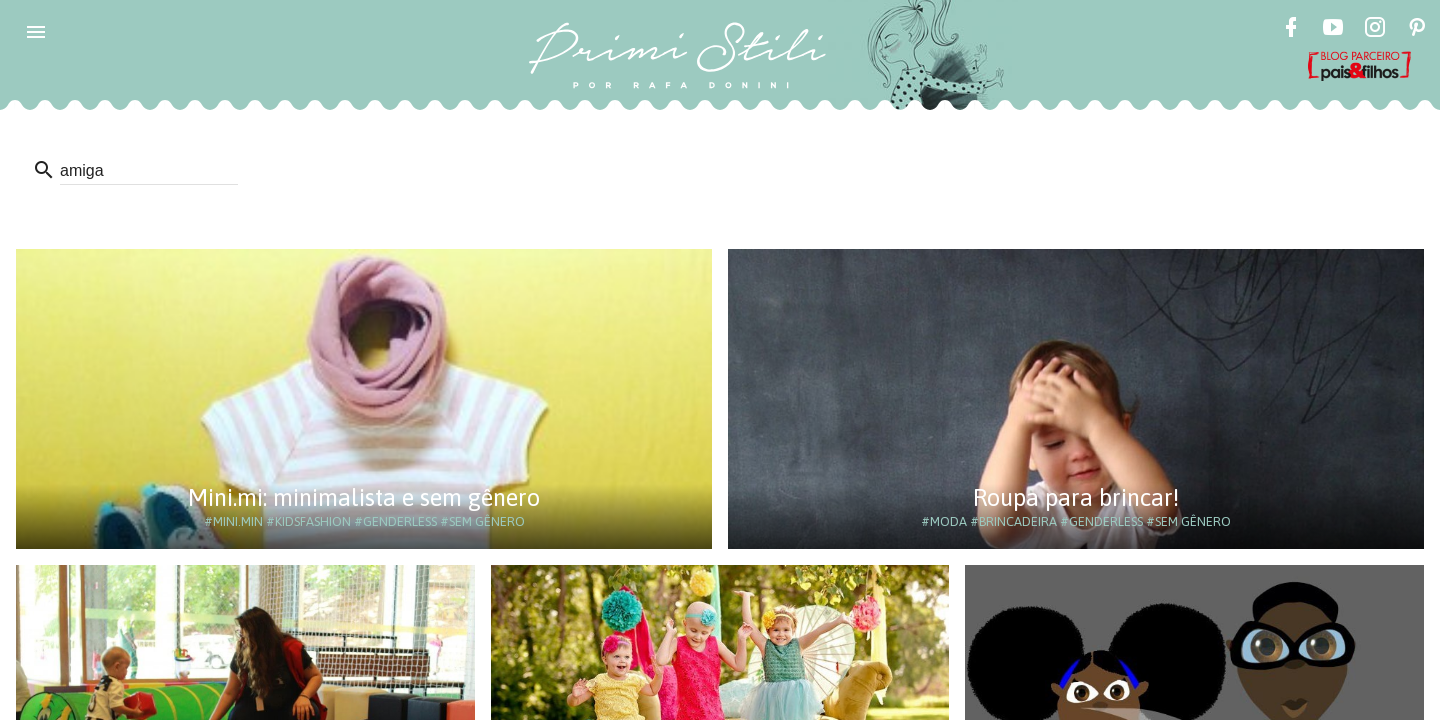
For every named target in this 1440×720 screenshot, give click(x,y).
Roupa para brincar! (1076, 497)
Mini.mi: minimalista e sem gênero (364, 497)
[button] (36, 32)
